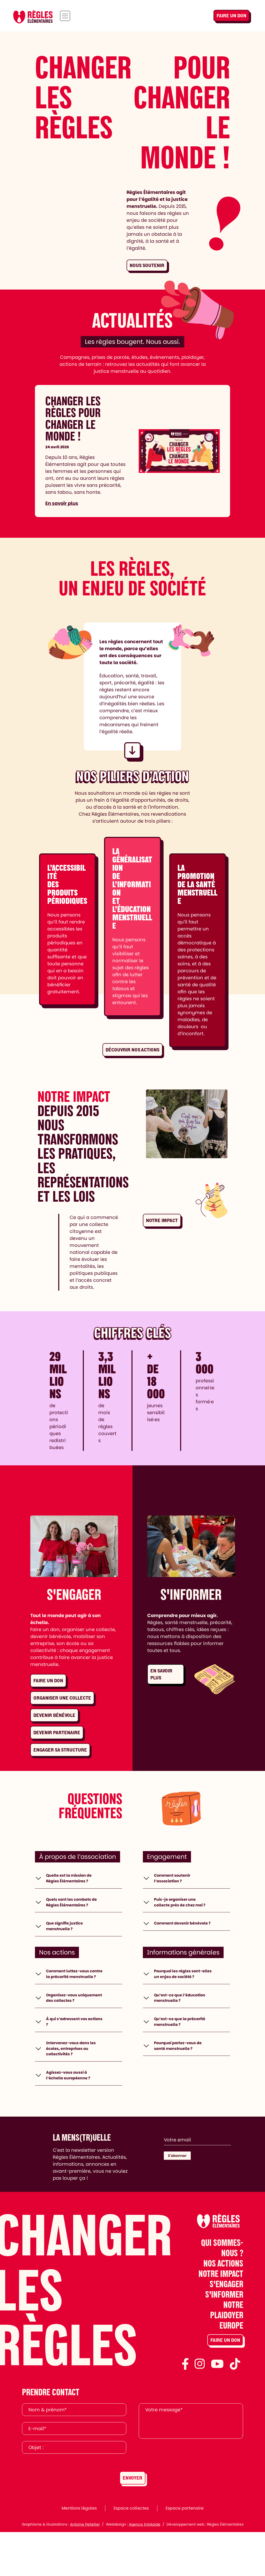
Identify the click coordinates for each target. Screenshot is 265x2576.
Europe (231, 2369)
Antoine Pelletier (85, 2568)
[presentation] (178, 2499)
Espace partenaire (185, 2552)
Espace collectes (131, 2552)
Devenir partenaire (56, 1732)
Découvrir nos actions (132, 1049)
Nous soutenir (147, 265)
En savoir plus (61, 503)
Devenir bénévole (54, 1715)
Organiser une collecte (62, 1698)
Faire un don (231, 15)
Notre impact (162, 1220)
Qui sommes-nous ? (222, 2291)
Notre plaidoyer (226, 2353)
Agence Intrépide (144, 2568)
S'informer (224, 2338)
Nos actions (223, 2307)
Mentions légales (79, 2552)
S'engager (226, 2327)
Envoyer (132, 2522)
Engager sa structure (60, 1750)
